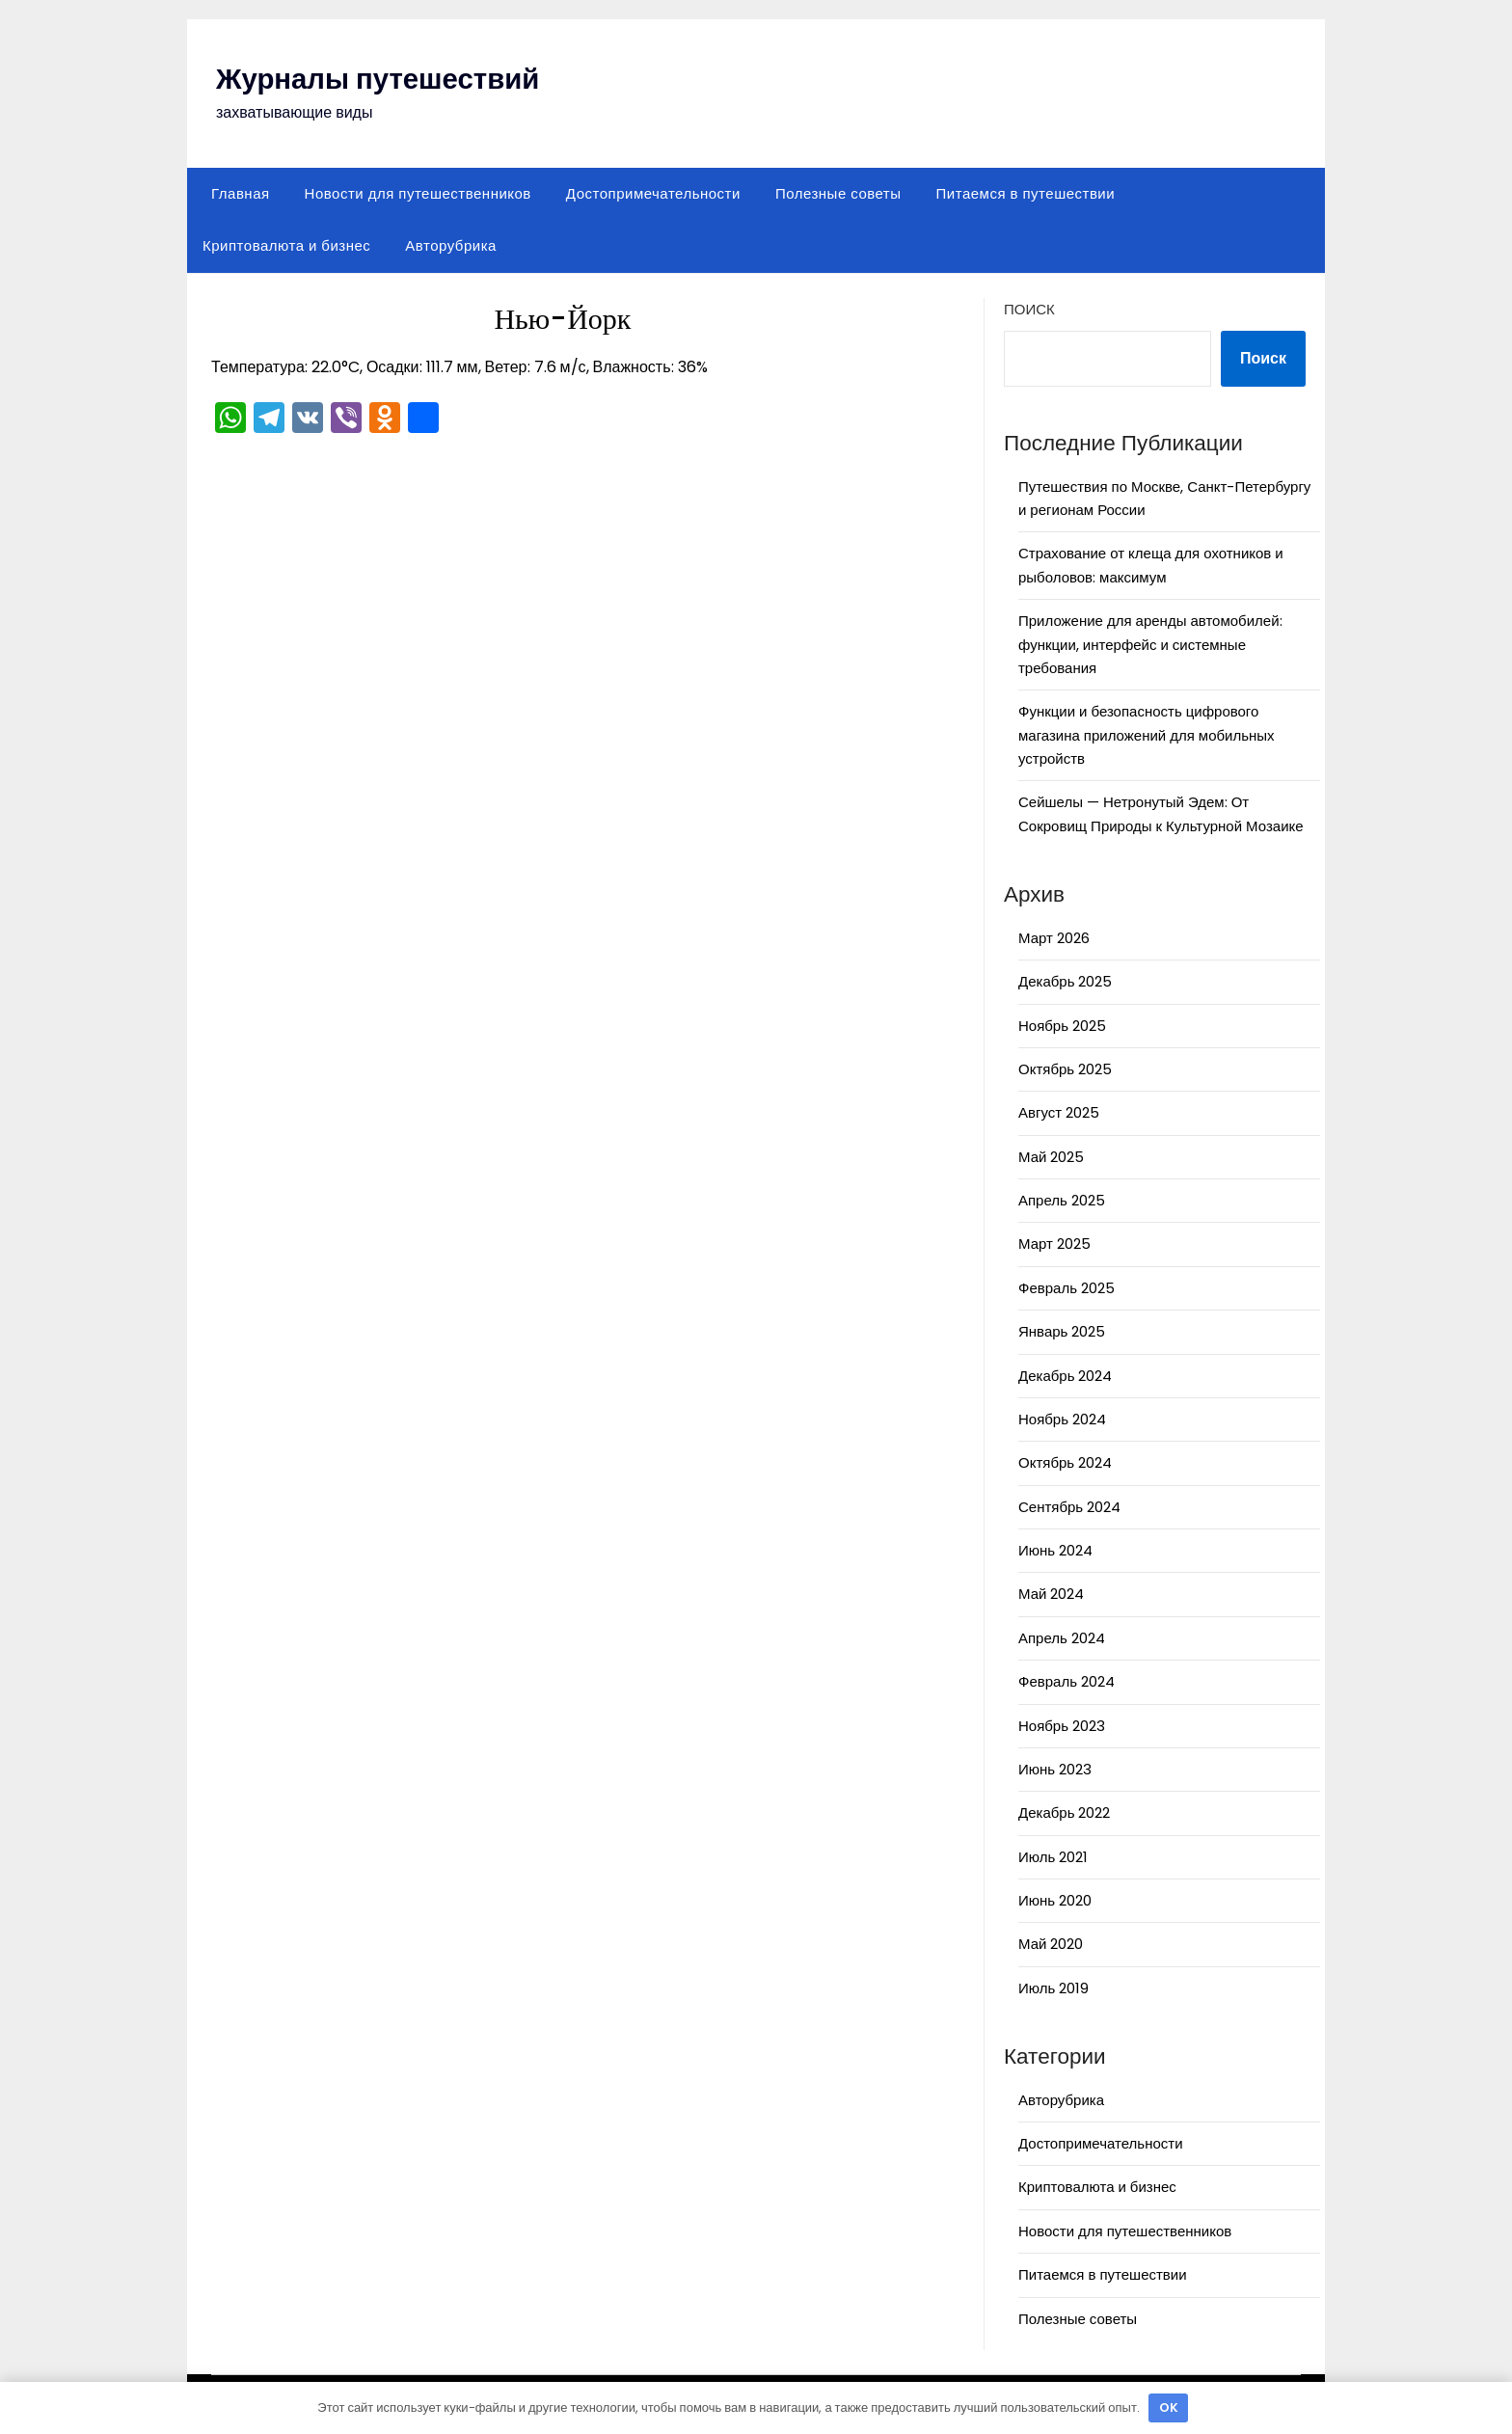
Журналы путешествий (381, 79)
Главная (240, 193)
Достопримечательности (653, 193)
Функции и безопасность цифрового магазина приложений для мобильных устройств (1146, 735)
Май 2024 (1051, 1593)
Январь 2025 (1061, 1331)
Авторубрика (451, 245)
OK (1168, 2407)
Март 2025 (1054, 1243)
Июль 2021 (1053, 1857)
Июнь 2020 (1055, 1900)
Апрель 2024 (1061, 1638)
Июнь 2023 (1055, 1769)
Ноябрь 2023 (1061, 1726)
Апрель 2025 (1061, 1200)
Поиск (1029, 309)
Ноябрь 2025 (1062, 1025)
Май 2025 (1051, 1157)
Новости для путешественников (418, 193)
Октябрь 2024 (1065, 1462)
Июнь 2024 (1055, 1550)
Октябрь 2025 (1065, 1069)
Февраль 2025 (1066, 1288)
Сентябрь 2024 (1069, 1507)
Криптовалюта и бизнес (286, 245)
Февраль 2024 (1066, 1681)
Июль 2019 (1053, 1988)
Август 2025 (1058, 1112)
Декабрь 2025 (1065, 981)
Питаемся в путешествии (1026, 193)
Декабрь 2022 (1064, 1812)
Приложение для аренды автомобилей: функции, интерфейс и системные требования (1150, 644)
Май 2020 (1050, 1944)
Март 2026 (1054, 938)
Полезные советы (838, 193)
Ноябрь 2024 (1062, 1419)
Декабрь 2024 (1065, 1376)
